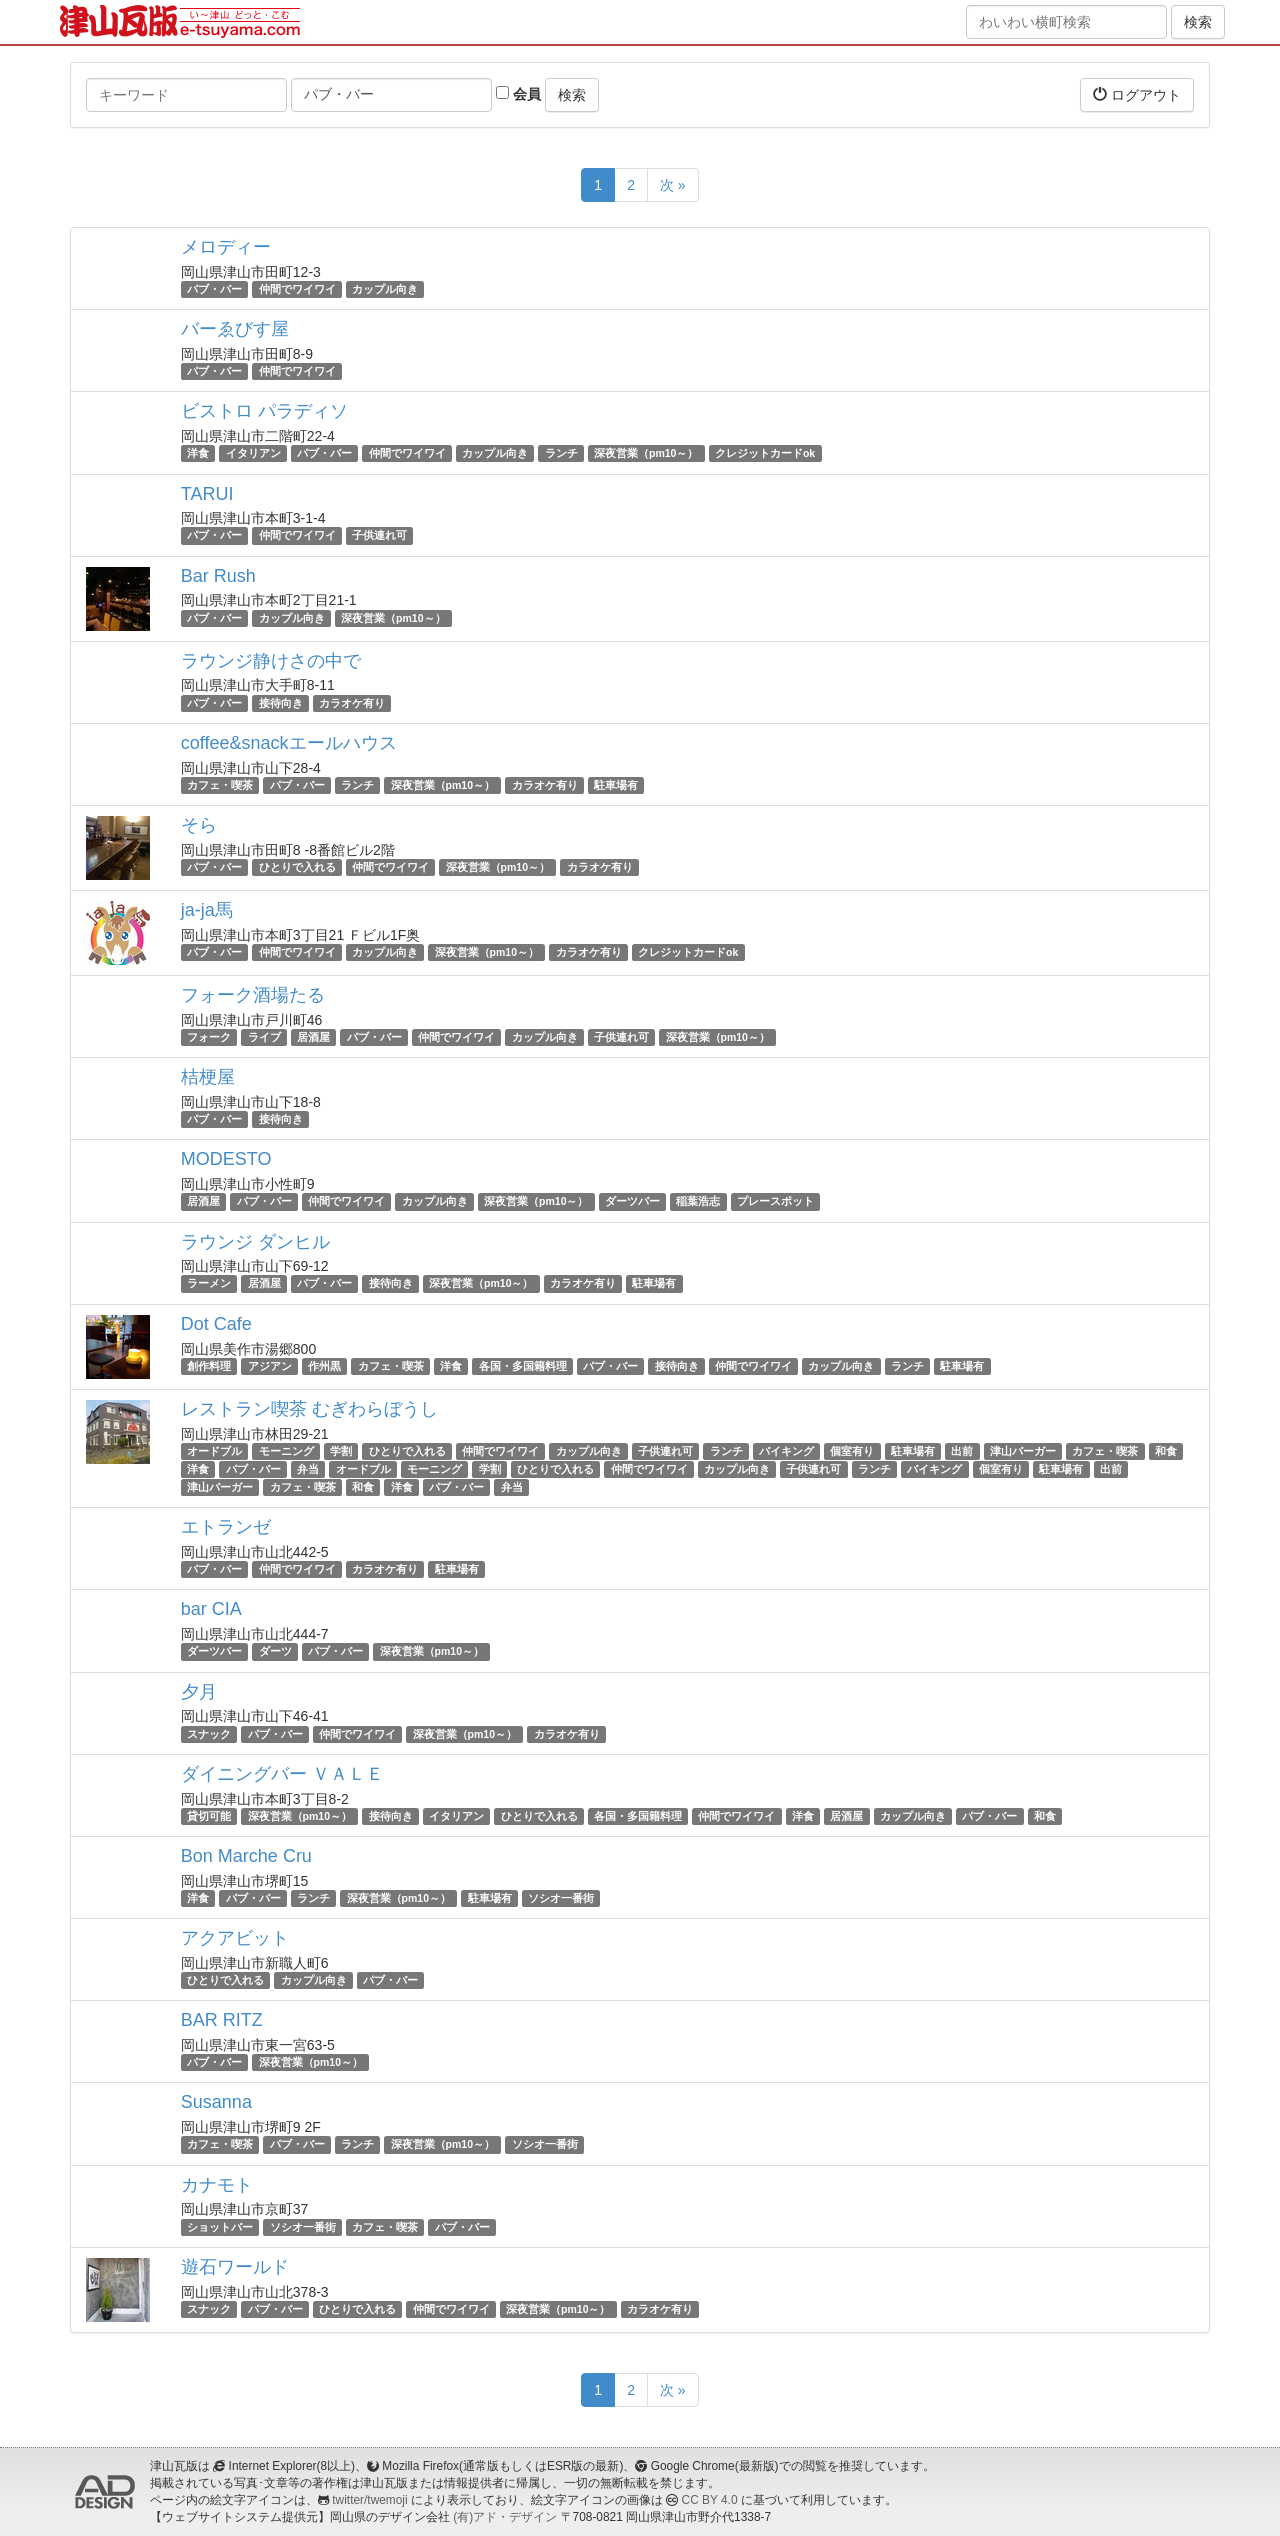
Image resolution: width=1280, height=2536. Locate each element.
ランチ (561, 453)
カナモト (217, 2185)
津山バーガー (1023, 1451)
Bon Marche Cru (246, 1856)
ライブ (264, 1037)
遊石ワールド (235, 2267)
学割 (341, 1451)
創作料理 (209, 1366)
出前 (962, 1451)
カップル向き (385, 289)
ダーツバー (632, 1201)
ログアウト (1137, 94)
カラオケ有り (352, 703)
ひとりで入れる (297, 867)
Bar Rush (218, 576)
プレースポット (775, 1201)
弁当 (308, 1469)
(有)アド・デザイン (505, 2517)
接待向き (281, 703)
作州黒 (324, 1366)
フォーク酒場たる (253, 995)
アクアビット (235, 1938)
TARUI (207, 494)
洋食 (198, 453)
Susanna (216, 2102)
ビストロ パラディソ (264, 411)
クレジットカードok (765, 453)
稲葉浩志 (698, 1201)
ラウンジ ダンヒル (255, 1242)
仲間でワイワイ (297, 289)
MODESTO (226, 1159)
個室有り (852, 1451)
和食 (1166, 1451)
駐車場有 (616, 785)
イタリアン (253, 453)
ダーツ (275, 1651)
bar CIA (211, 1609)
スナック (209, 1734)
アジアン (270, 1366)
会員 (518, 94)
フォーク (209, 1037)
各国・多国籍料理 (523, 1366)
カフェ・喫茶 (220, 785)
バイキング (786, 1451)
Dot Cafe (216, 1324)
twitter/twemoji (369, 2500)
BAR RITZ (222, 2020)
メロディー (226, 247)
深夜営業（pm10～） (646, 453)
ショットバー (220, 2227)
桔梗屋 (208, 1077)
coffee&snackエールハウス (289, 743)
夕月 (199, 1692)
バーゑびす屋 (235, 329)
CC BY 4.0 (710, 2500)
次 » (673, 185)
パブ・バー (214, 289)
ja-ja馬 (207, 910)
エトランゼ (226, 1527)
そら (199, 825)
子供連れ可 (379, 536)
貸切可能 (209, 1816)
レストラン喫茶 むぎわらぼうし (309, 1409)
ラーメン (209, 1284)
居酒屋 (313, 1037)
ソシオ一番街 (561, 1898)
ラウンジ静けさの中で (271, 661)
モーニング (286, 1451)
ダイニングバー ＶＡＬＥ (282, 1774)
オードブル (214, 1451)
